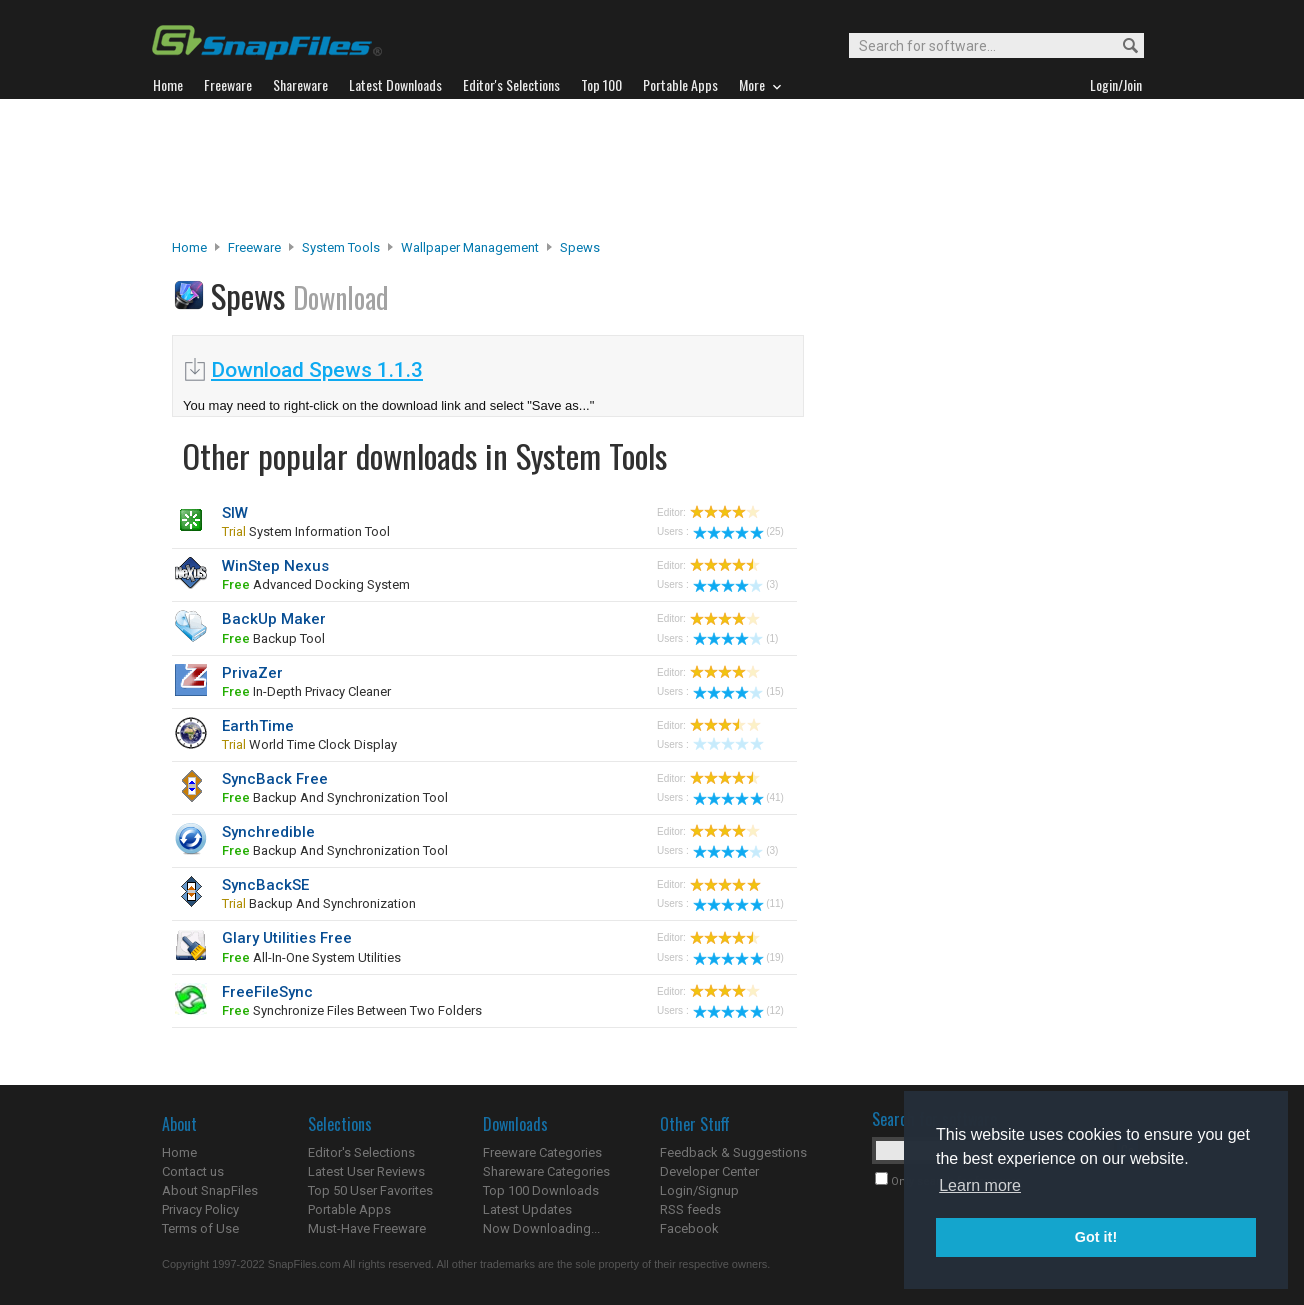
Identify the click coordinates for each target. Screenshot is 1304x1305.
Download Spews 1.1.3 (317, 370)
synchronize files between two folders (352, 1010)
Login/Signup (699, 1190)
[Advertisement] (652, 169)
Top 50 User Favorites (370, 1190)
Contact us (193, 1171)
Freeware (254, 247)
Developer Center (709, 1171)
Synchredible (268, 832)
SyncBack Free (275, 779)
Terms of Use (200, 1228)
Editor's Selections (361, 1152)
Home (189, 247)
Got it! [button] (1096, 1237)
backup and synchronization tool (335, 797)
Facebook (689, 1228)
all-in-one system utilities (311, 957)
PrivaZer (252, 673)
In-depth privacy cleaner (306, 691)
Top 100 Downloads (541, 1190)
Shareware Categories (546, 1171)
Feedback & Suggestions (733, 1152)
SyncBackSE (265, 885)
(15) (738, 691)
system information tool (306, 531)
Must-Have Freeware (367, 1228)
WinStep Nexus (275, 566)
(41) (738, 797)
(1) (735, 638)
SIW (235, 513)
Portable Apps (349, 1209)
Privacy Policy (200, 1209)
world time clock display (309, 744)
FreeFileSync (267, 992)
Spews (580, 247)
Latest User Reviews (366, 1171)
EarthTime (258, 726)
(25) (738, 531)
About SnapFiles (210, 1190)
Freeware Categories (542, 1152)
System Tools (341, 247)
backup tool (273, 638)
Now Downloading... (541, 1228)
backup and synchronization (319, 903)
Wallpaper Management (470, 247)
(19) (738, 957)
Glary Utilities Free (287, 938)
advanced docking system (316, 584)
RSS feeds (690, 1209)
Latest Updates (527, 1209)
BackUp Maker (274, 619)
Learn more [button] (980, 1185)
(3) (735, 584)
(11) (738, 903)
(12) (738, 1010)
